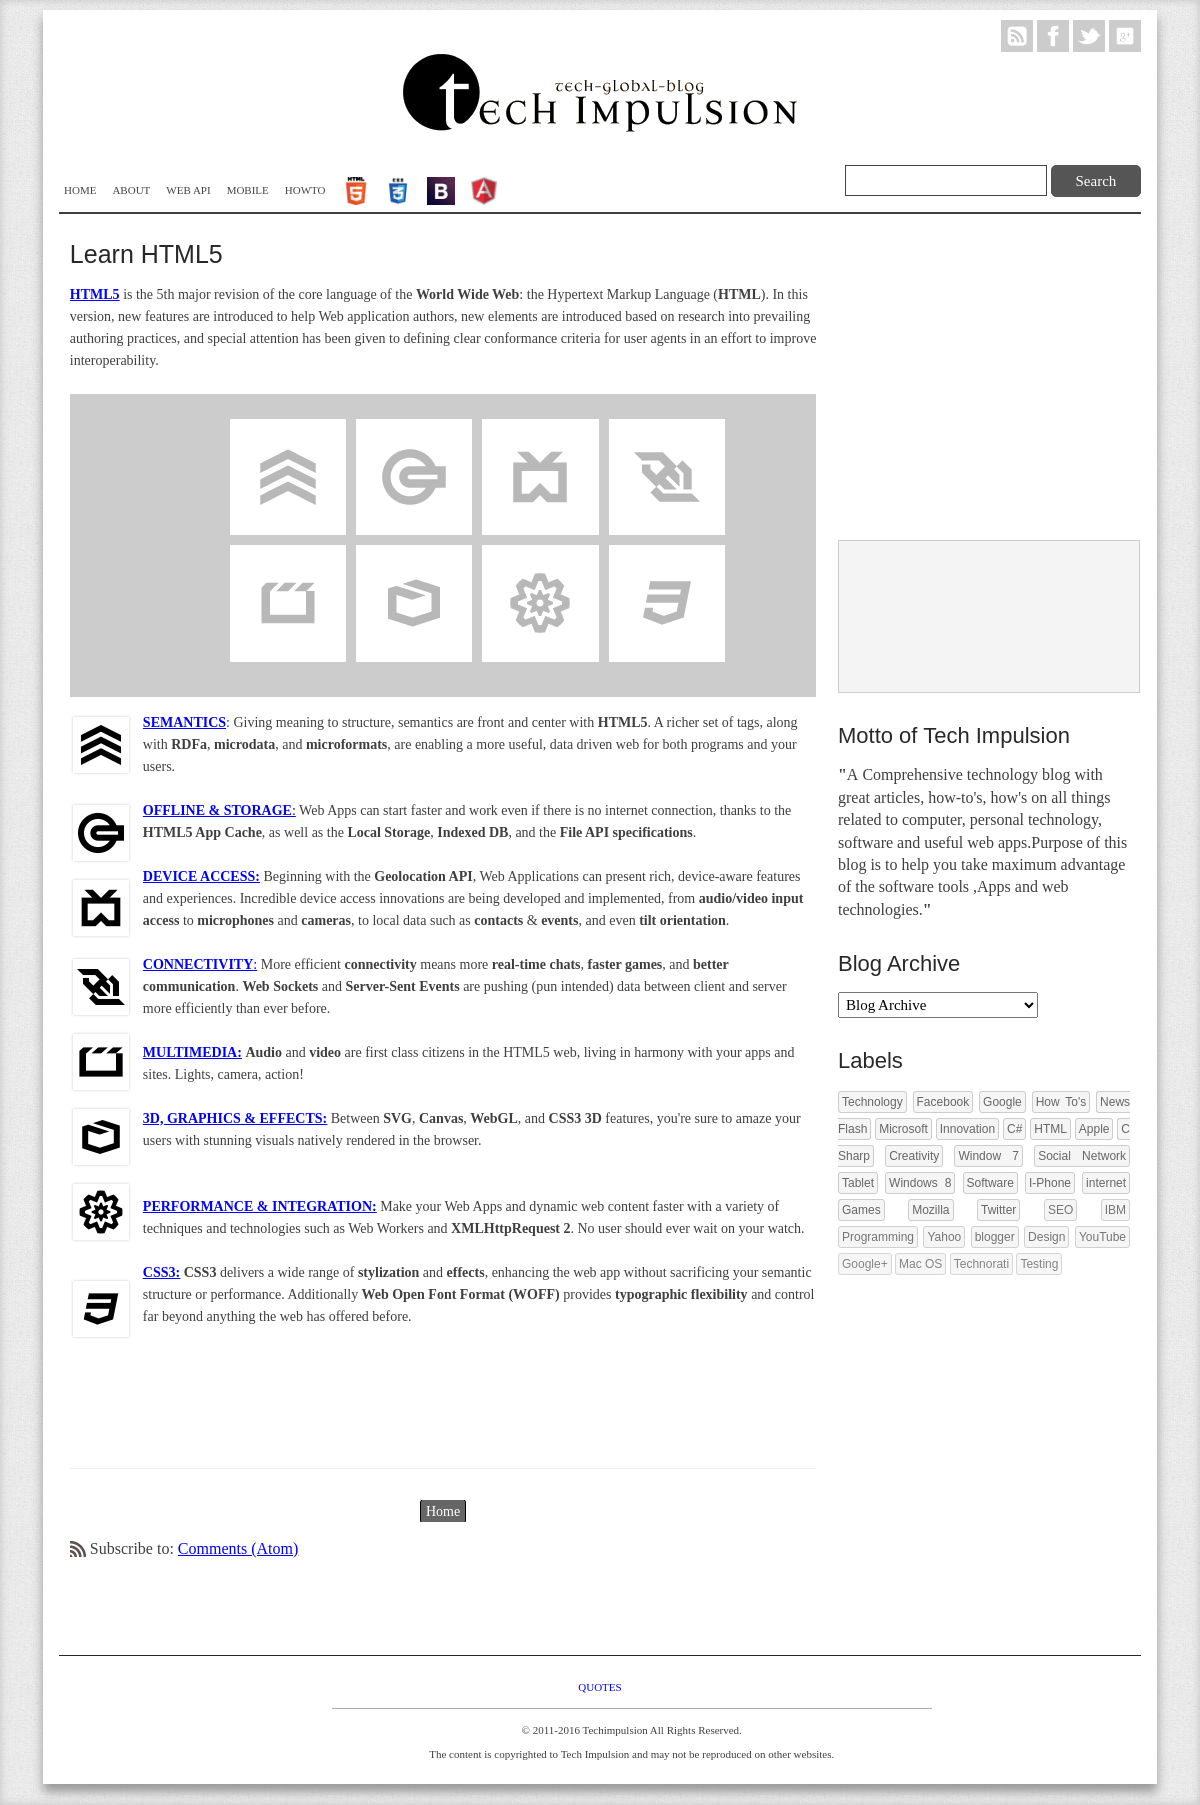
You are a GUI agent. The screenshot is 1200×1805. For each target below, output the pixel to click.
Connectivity (666, 428)
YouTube (1102, 1237)
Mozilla (930, 1210)
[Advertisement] (988, 379)
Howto (305, 190)
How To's (1061, 1102)
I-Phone (1050, 1183)
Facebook (943, 1102)
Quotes (599, 1687)
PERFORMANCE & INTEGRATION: (260, 1206)
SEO (1060, 1210)
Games (861, 1210)
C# (1014, 1129)
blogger (995, 1237)
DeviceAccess (540, 428)
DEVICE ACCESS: (201, 876)
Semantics (287, 428)
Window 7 (988, 1156)
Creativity (914, 1156)
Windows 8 (920, 1183)
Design (1046, 1237)
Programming (878, 1237)
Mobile (248, 190)
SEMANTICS (184, 722)
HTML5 (95, 294)
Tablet (858, 1183)
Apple (1094, 1129)
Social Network (1082, 1156)
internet (1106, 1183)
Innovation (967, 1129)
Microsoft (903, 1129)
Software (990, 1183)
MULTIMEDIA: (192, 1052)
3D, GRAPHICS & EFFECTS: (235, 1118)
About (131, 190)
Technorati (981, 1264)
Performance (540, 554)
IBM (1115, 1210)
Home (80, 190)
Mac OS (920, 1264)
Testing (1039, 1264)
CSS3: (161, 1272)
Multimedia (287, 554)
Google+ (865, 1264)
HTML (1050, 1129)
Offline (414, 428)
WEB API (188, 190)
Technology (872, 1102)
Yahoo (944, 1237)
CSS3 (667, 554)
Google (1002, 1102)
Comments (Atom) (238, 1548)
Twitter (998, 1210)
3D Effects (414, 554)
